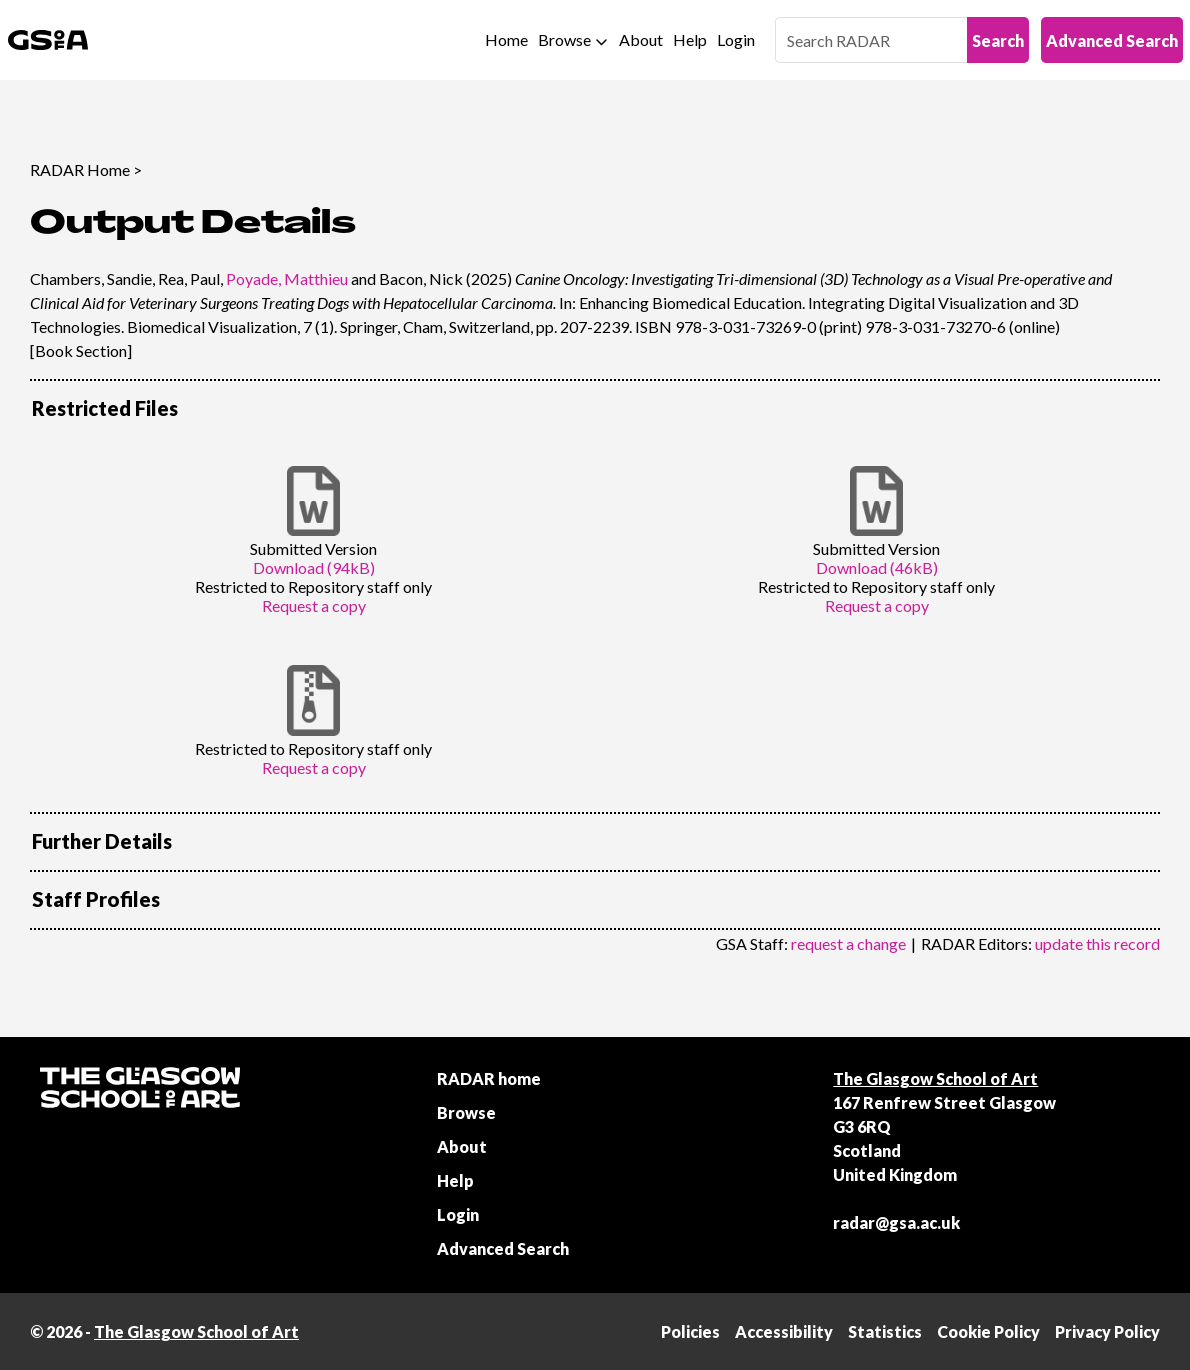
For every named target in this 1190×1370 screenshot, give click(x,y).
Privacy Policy (1107, 1331)
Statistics (885, 1331)
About (641, 39)
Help (690, 39)
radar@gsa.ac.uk (896, 1222)
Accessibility (784, 1331)
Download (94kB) (314, 567)
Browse (564, 39)
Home (506, 39)
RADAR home (489, 1078)
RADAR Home (80, 169)
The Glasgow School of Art (935, 1078)
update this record (1097, 943)
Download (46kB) (877, 567)
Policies (690, 1331)
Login (736, 39)
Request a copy (314, 605)
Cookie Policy (988, 1331)
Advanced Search (1112, 40)
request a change (848, 943)
